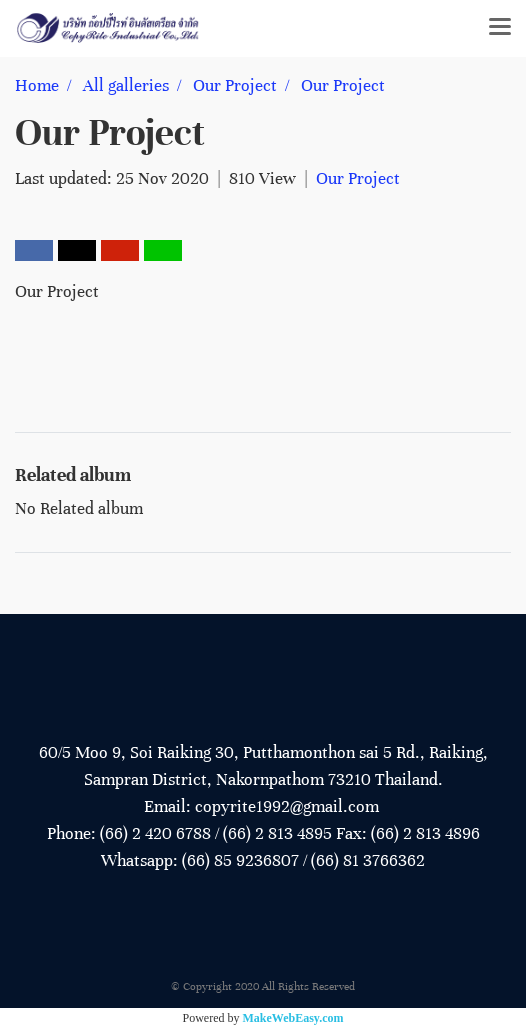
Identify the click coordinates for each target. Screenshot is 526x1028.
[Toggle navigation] (500, 28)
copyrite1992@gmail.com (287, 806)
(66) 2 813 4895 (277, 833)
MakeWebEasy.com (293, 1018)
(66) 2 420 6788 (155, 833)
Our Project (358, 178)
